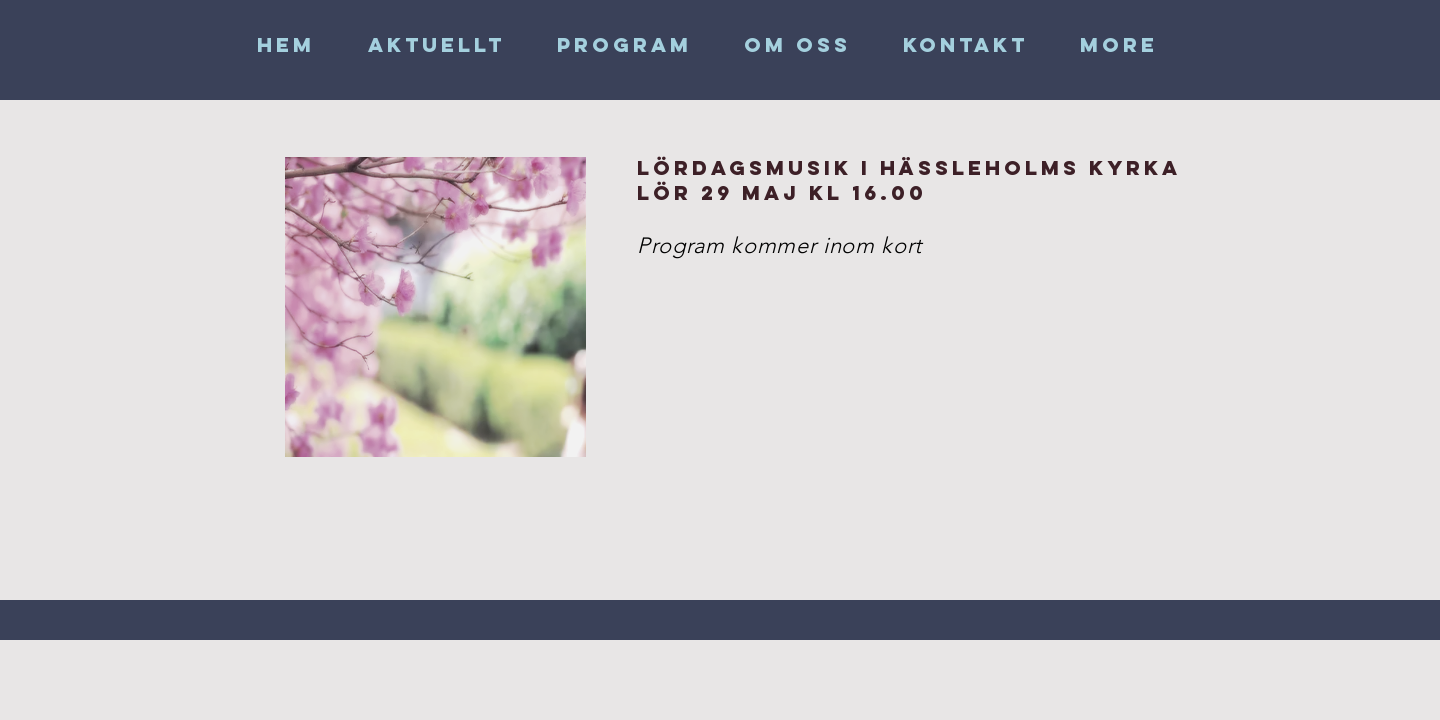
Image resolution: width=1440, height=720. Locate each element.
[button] (797, 45)
